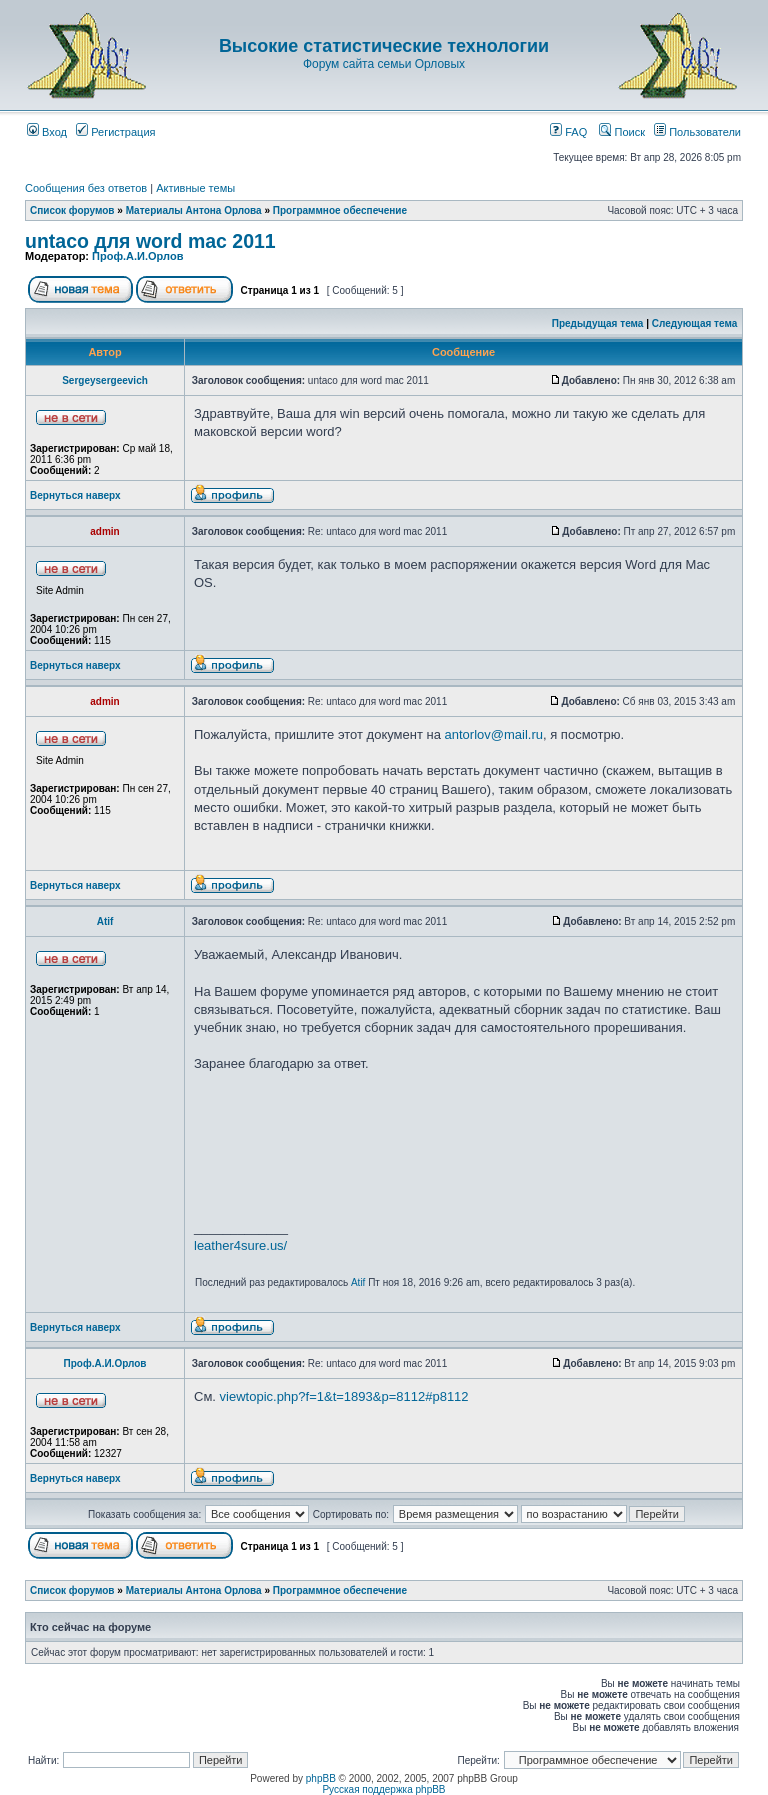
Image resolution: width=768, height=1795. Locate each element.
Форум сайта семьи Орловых (384, 64)
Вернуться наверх (75, 495)
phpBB (321, 1778)
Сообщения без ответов (86, 188)
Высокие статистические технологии (384, 46)
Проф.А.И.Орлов (137, 256)
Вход (47, 132)
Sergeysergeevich (105, 380)
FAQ (568, 132)
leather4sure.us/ (240, 1245)
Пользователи (697, 132)
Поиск (622, 132)
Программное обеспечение (340, 210)
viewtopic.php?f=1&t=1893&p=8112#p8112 (344, 1396)
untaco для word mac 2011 (150, 241)
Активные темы (195, 188)
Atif (105, 921)
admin (104, 531)
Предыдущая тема (598, 323)
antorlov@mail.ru (494, 734)
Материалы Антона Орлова (194, 210)
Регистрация (115, 132)
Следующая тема (694, 323)
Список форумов (72, 210)
